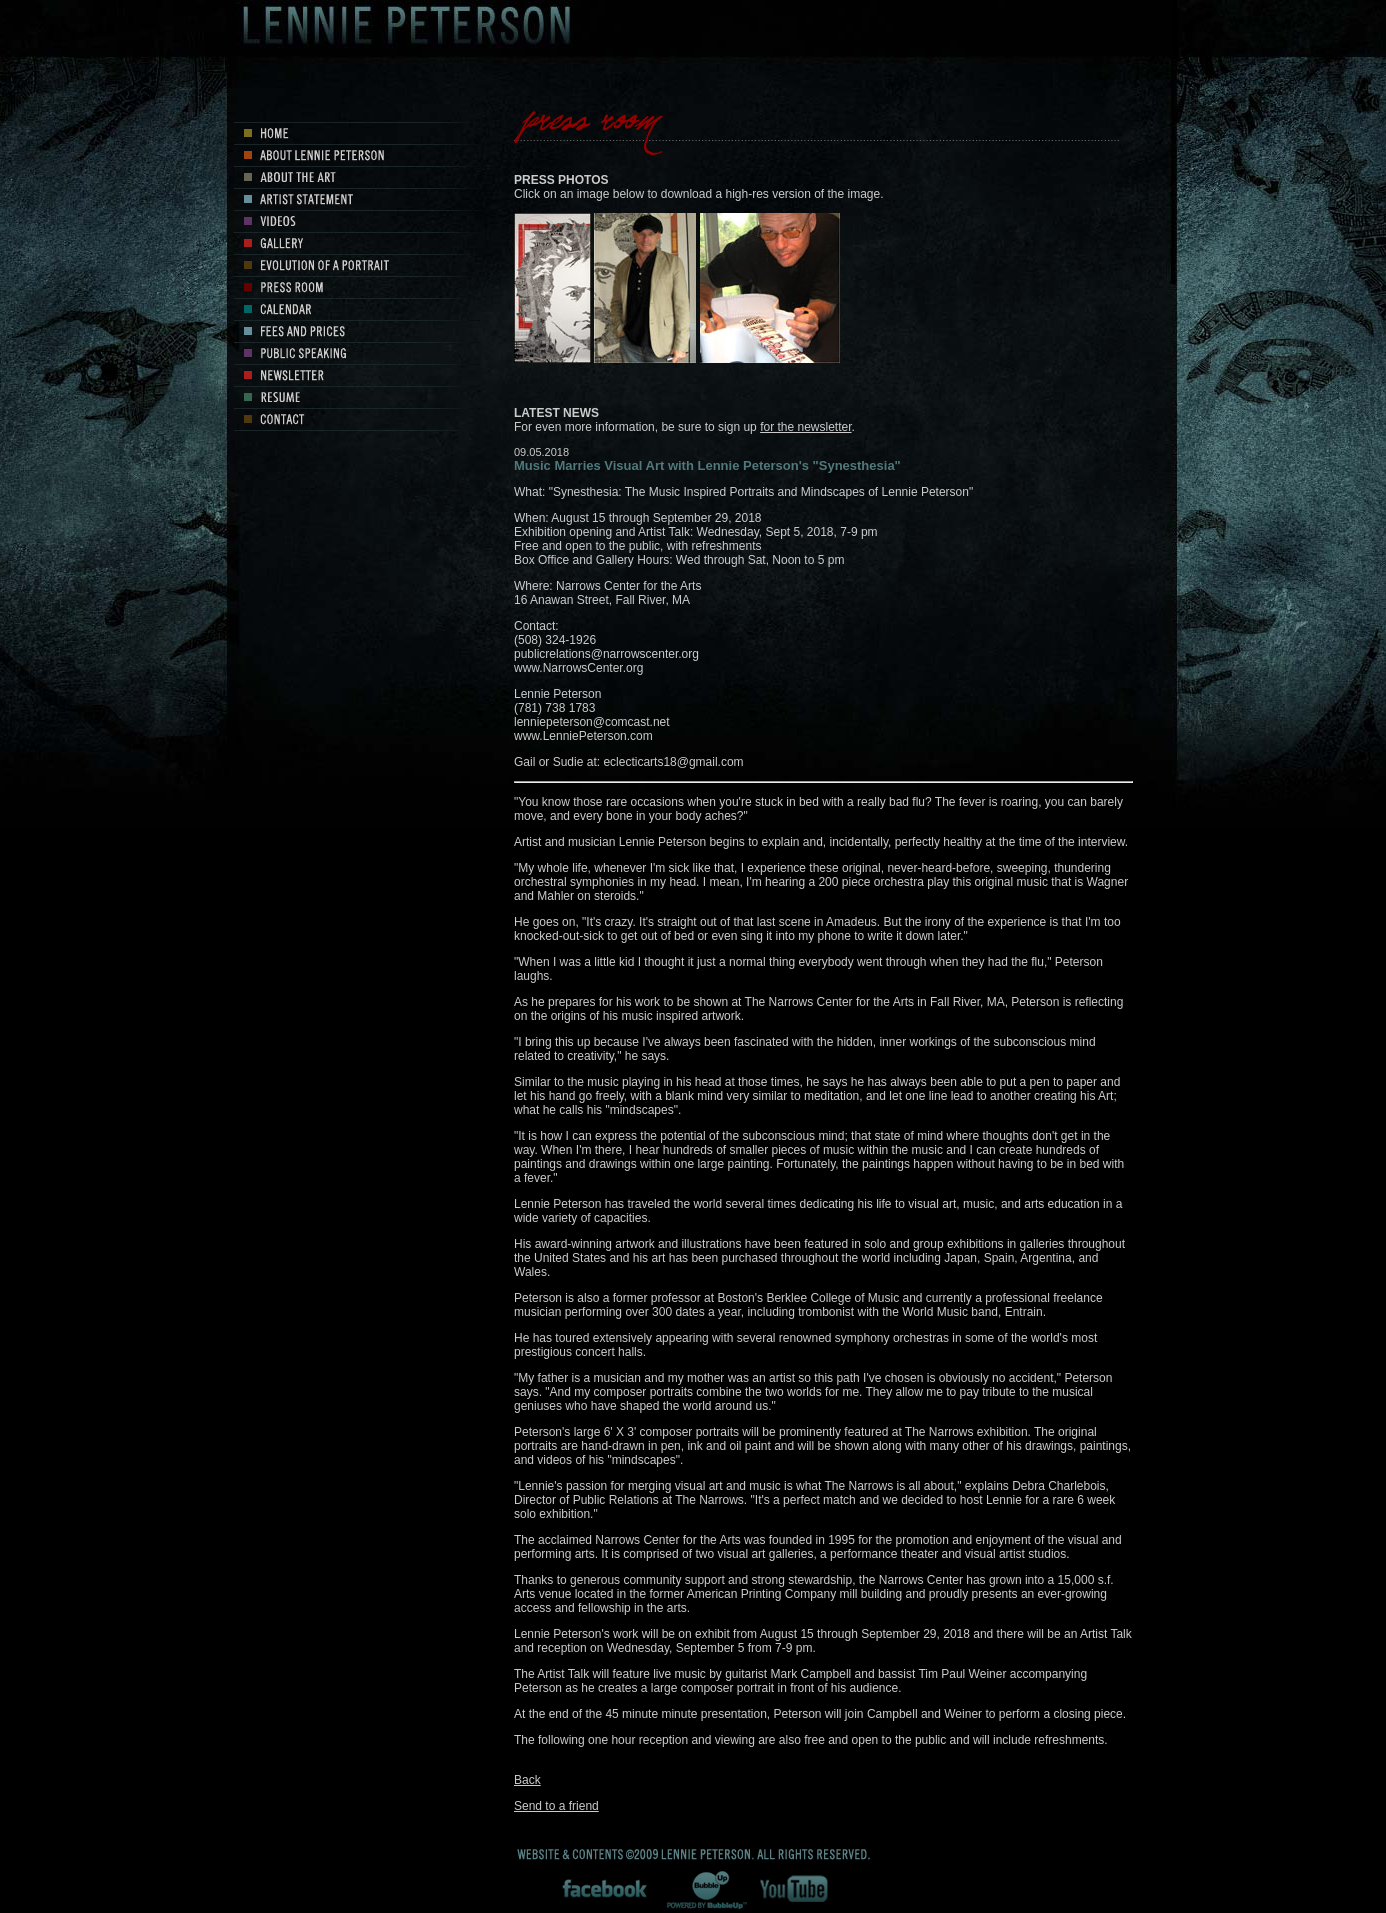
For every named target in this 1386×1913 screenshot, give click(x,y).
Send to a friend (556, 1806)
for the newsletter (805, 427)
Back (527, 1780)
